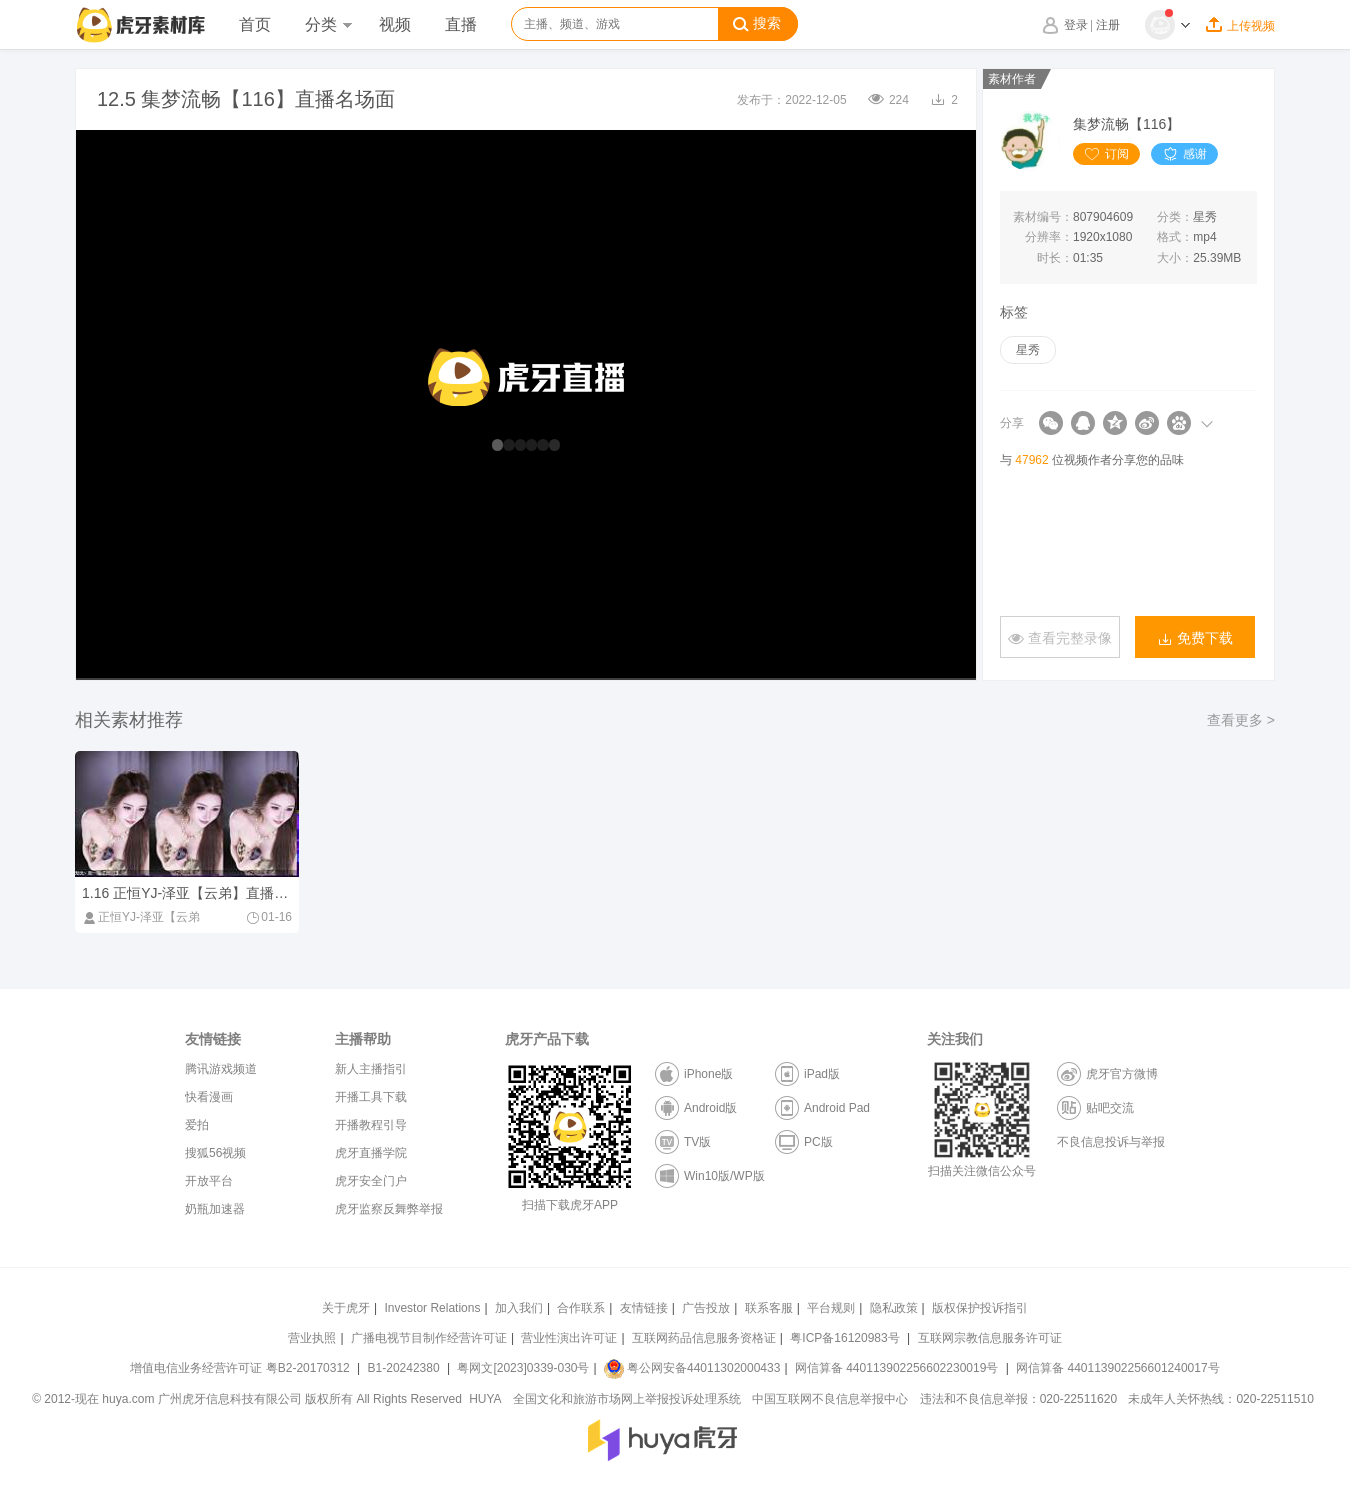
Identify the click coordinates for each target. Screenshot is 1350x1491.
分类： (1175, 217)
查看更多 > (1241, 720)
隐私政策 (894, 1308)
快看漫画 (209, 1097)
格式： (1175, 237)
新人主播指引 (371, 1069)
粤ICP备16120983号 (844, 1338)
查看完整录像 (1060, 638)
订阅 (1106, 154)
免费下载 (1195, 638)
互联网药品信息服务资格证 (704, 1338)
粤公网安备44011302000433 (692, 1368)
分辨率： (1049, 237)
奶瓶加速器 (215, 1209)
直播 (461, 24)
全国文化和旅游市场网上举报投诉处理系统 (627, 1399)
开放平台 (209, 1181)
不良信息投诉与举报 (1111, 1142)
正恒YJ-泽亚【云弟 (141, 917)
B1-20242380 (405, 1368)
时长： (1055, 258)
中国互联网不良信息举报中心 (830, 1399)
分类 (328, 24)
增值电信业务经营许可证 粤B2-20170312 (241, 1368)
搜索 (757, 24)
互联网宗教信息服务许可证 (990, 1338)
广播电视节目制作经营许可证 (429, 1338)
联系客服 (769, 1308)
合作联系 (581, 1308)
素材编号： (1043, 217)
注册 (1108, 25)
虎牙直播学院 (371, 1153)
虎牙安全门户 (371, 1181)
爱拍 (197, 1125)
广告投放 (706, 1308)
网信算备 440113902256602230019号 (897, 1368)
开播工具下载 (371, 1097)
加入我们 (519, 1308)
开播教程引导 (371, 1125)
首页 (255, 24)
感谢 (1184, 154)
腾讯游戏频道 (221, 1069)
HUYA (485, 1399)
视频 (395, 24)
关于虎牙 (346, 1308)
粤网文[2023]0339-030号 (523, 1368)
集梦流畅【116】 (1126, 124)
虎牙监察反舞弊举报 (389, 1209)
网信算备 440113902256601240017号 (1117, 1368)
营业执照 (312, 1338)
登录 (1076, 25)
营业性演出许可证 (569, 1338)
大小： (1175, 258)
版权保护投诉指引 (980, 1308)
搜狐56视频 (215, 1153)
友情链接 (644, 1308)
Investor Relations (432, 1308)
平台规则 (831, 1308)
